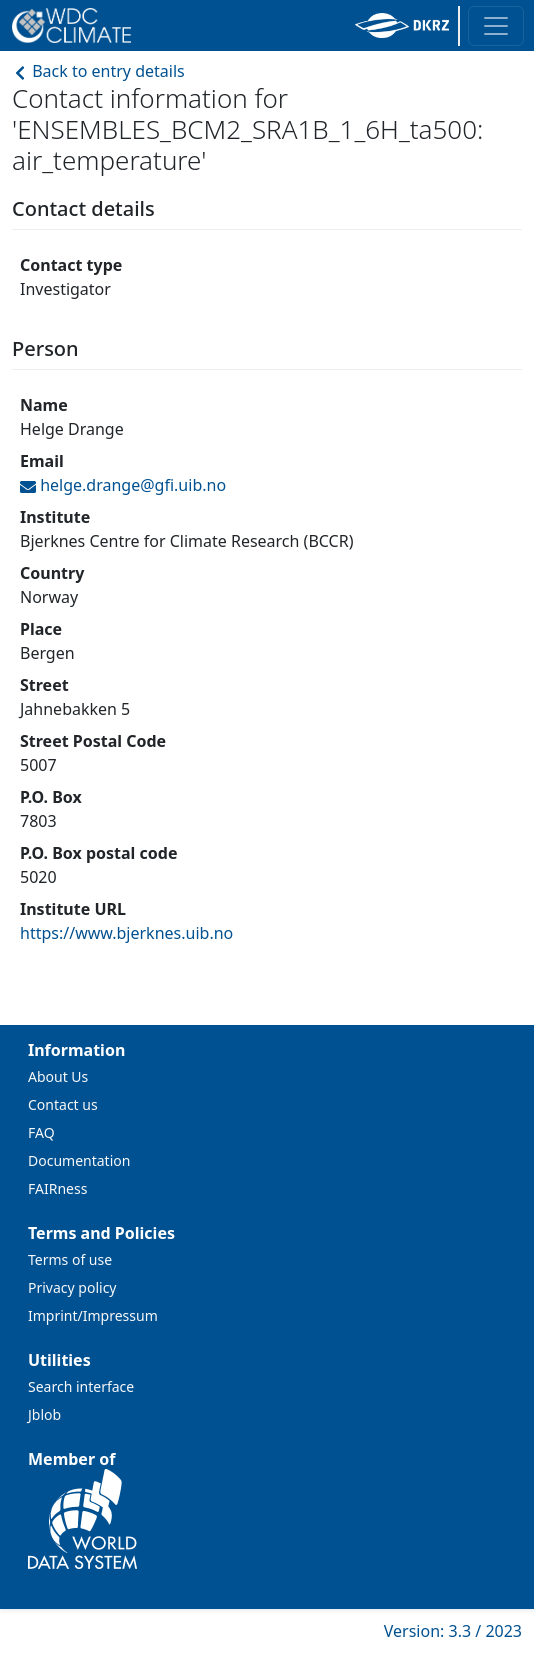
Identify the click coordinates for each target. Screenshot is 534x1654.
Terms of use (70, 1259)
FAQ (41, 1132)
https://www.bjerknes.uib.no (126, 933)
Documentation (79, 1160)
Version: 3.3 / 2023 (453, 1631)
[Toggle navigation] (496, 26)
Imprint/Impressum (93, 1315)
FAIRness (57, 1188)
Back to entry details (98, 71)
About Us (58, 1076)
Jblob (44, 1414)
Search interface (81, 1386)
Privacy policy (72, 1287)
